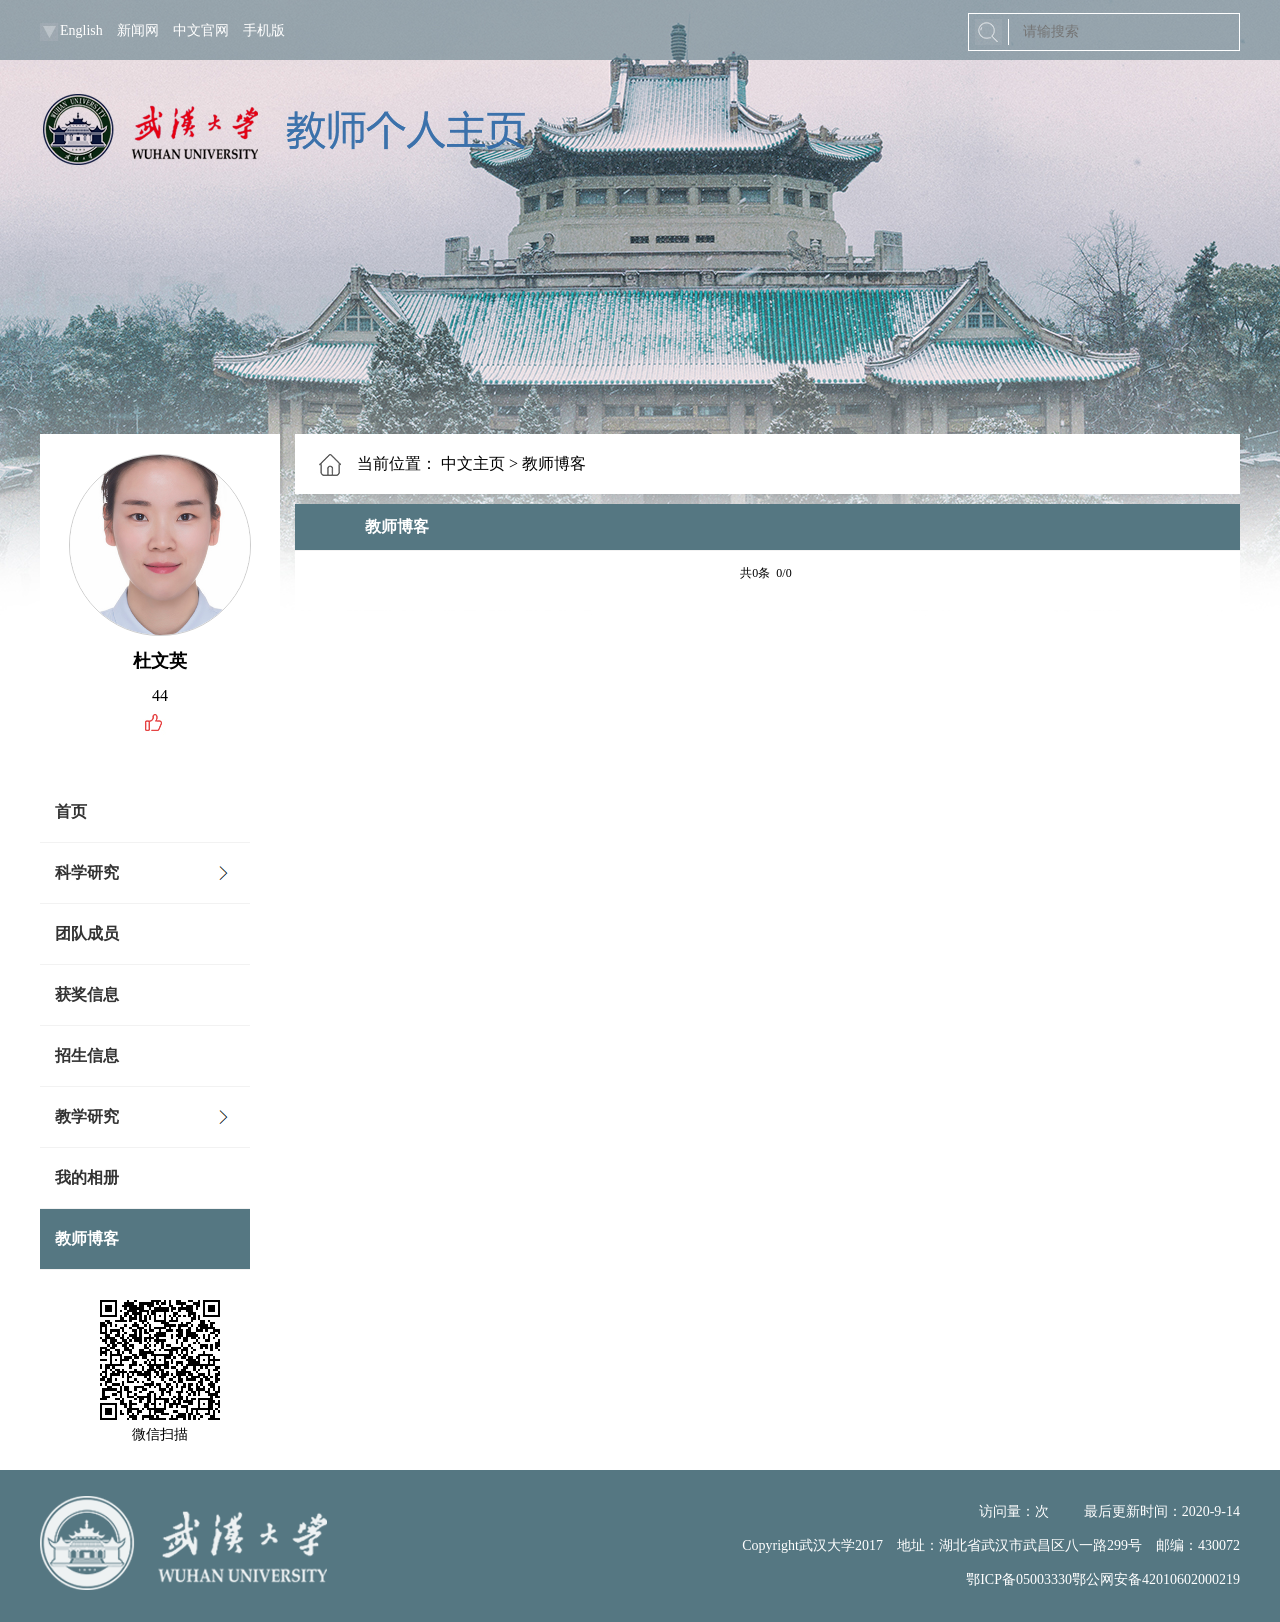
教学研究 (87, 1116)
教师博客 (87, 1238)
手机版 (264, 30)
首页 (71, 811)
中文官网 (201, 30)
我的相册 (87, 1177)
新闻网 (138, 30)
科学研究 (87, 872)
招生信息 (87, 1055)
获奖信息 (87, 994)
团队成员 (87, 933)
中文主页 (473, 463)
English (81, 30)
